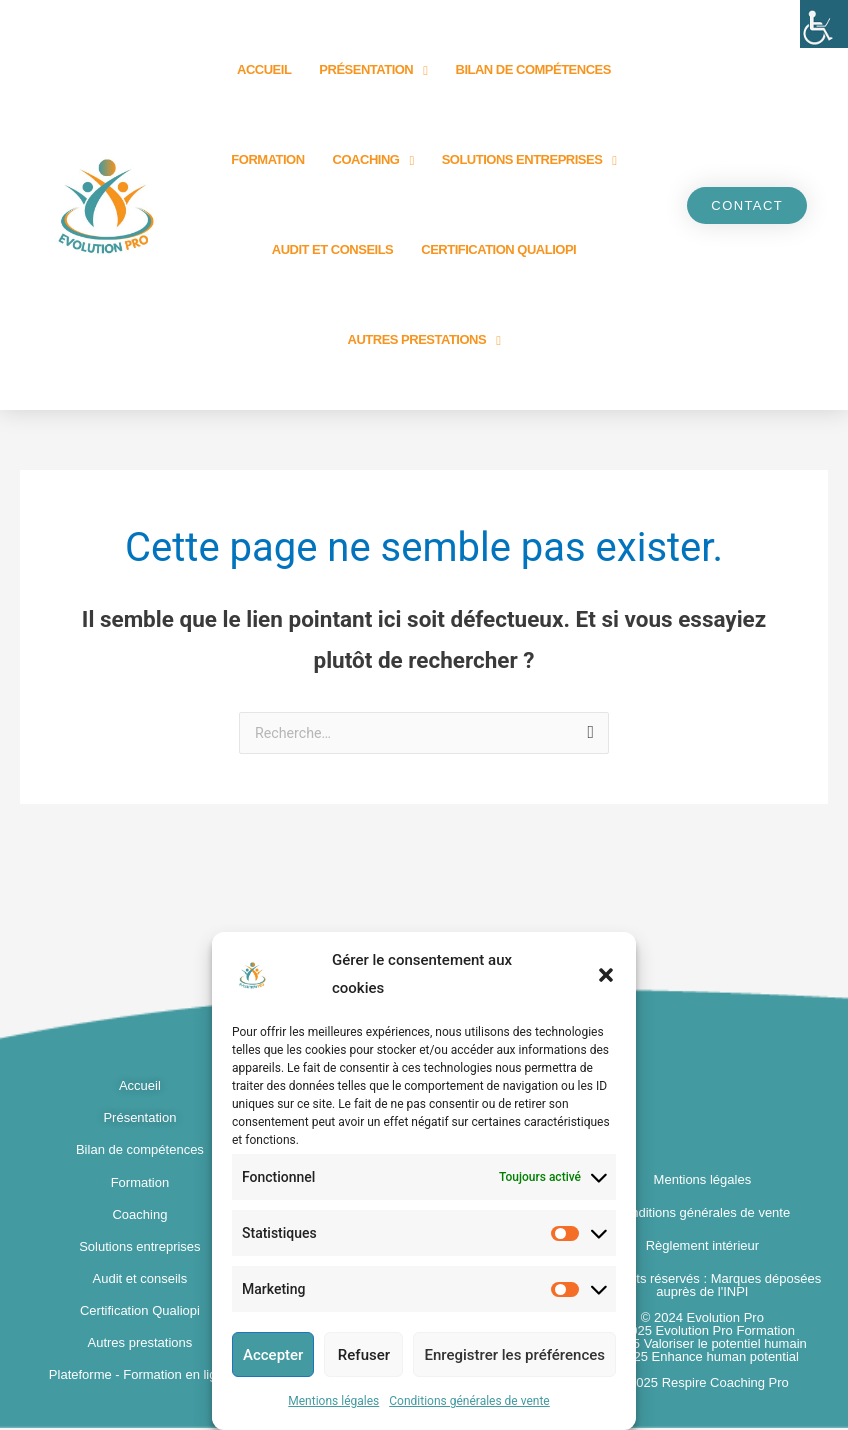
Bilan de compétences (533, 69)
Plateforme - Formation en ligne (140, 1376)
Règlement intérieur (702, 1247)
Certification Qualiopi (498, 249)
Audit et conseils (140, 1280)
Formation (267, 159)
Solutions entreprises (529, 160)
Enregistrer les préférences (514, 1355)
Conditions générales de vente (469, 1401)
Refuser (364, 1355)
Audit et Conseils (333, 249)
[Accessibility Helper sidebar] (824, 24)
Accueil (264, 69)
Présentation (373, 70)
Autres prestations (424, 340)
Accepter (273, 1355)
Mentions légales (333, 1401)
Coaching (373, 160)
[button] (606, 975)
